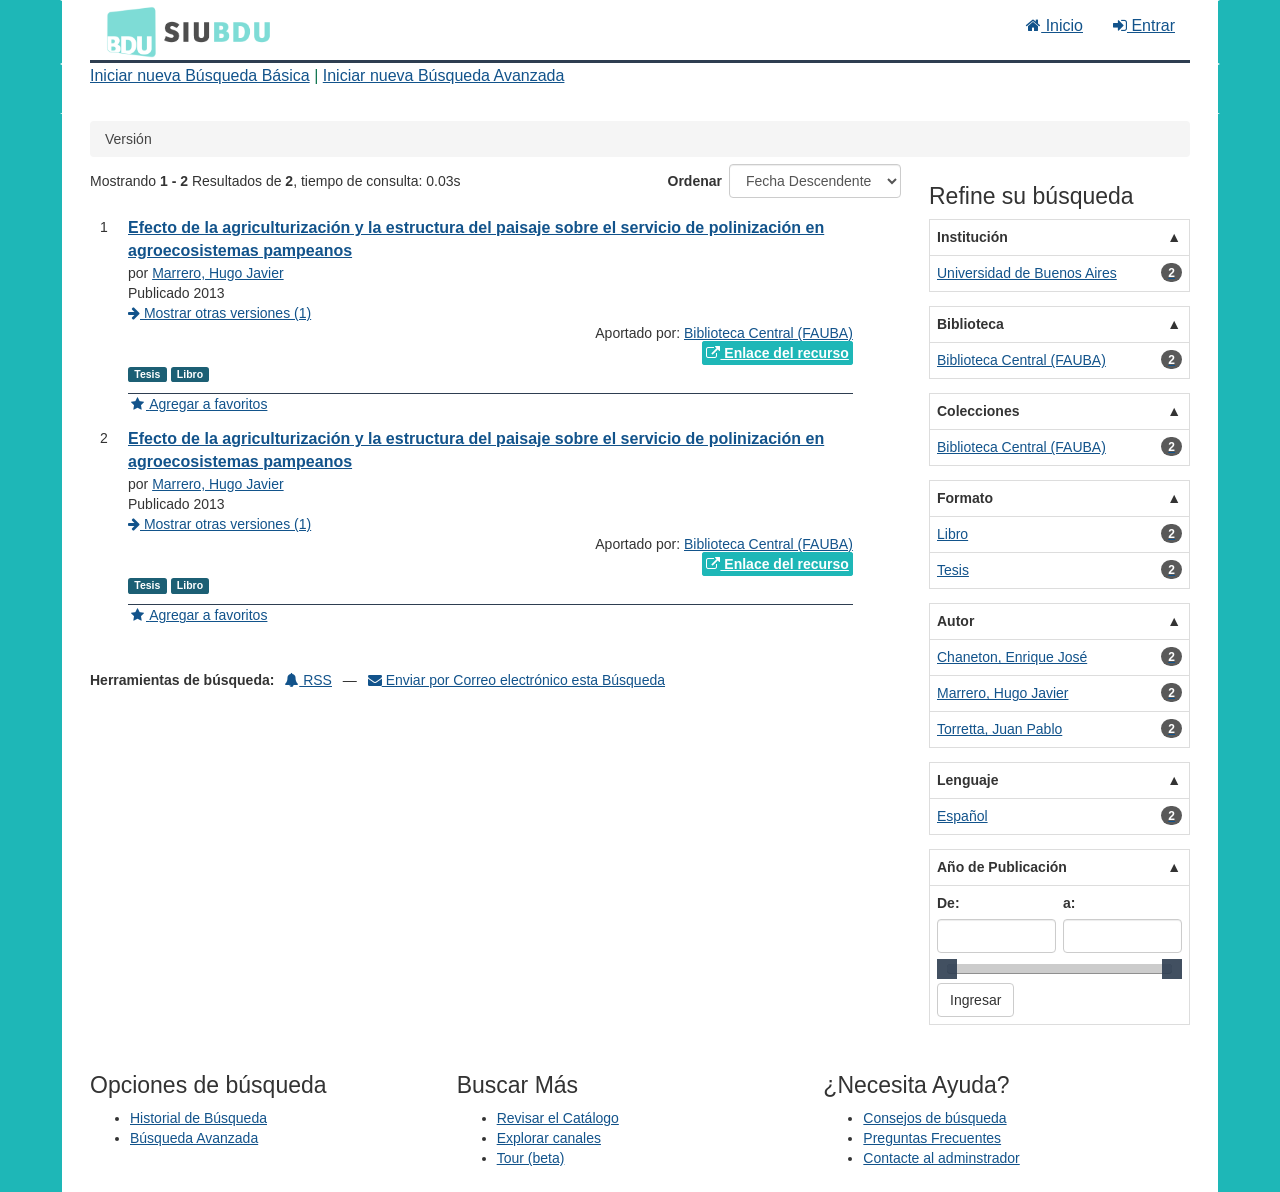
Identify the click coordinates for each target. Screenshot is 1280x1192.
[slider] (947, 969)
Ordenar (695, 181)
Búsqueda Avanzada (194, 1138)
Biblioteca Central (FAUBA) (768, 333)
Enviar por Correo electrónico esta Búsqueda (516, 680)
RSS (308, 680)
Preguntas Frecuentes (932, 1138)
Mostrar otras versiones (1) (219, 313)
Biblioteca (970, 324)
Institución (972, 237)
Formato (965, 498)
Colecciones (978, 411)
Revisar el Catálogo (558, 1118)
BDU (126, 31)
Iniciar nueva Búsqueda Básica (200, 75)
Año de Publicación (1002, 867)
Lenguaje (967, 780)
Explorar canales (549, 1138)
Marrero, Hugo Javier (218, 273)
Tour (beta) (531, 1158)
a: (1069, 903)
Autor (955, 621)
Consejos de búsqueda (934, 1118)
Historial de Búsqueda (198, 1118)
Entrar (1144, 25)
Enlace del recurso (777, 353)
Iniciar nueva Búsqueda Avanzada (444, 75)
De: (948, 903)
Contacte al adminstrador (941, 1158)
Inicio (1054, 25)
